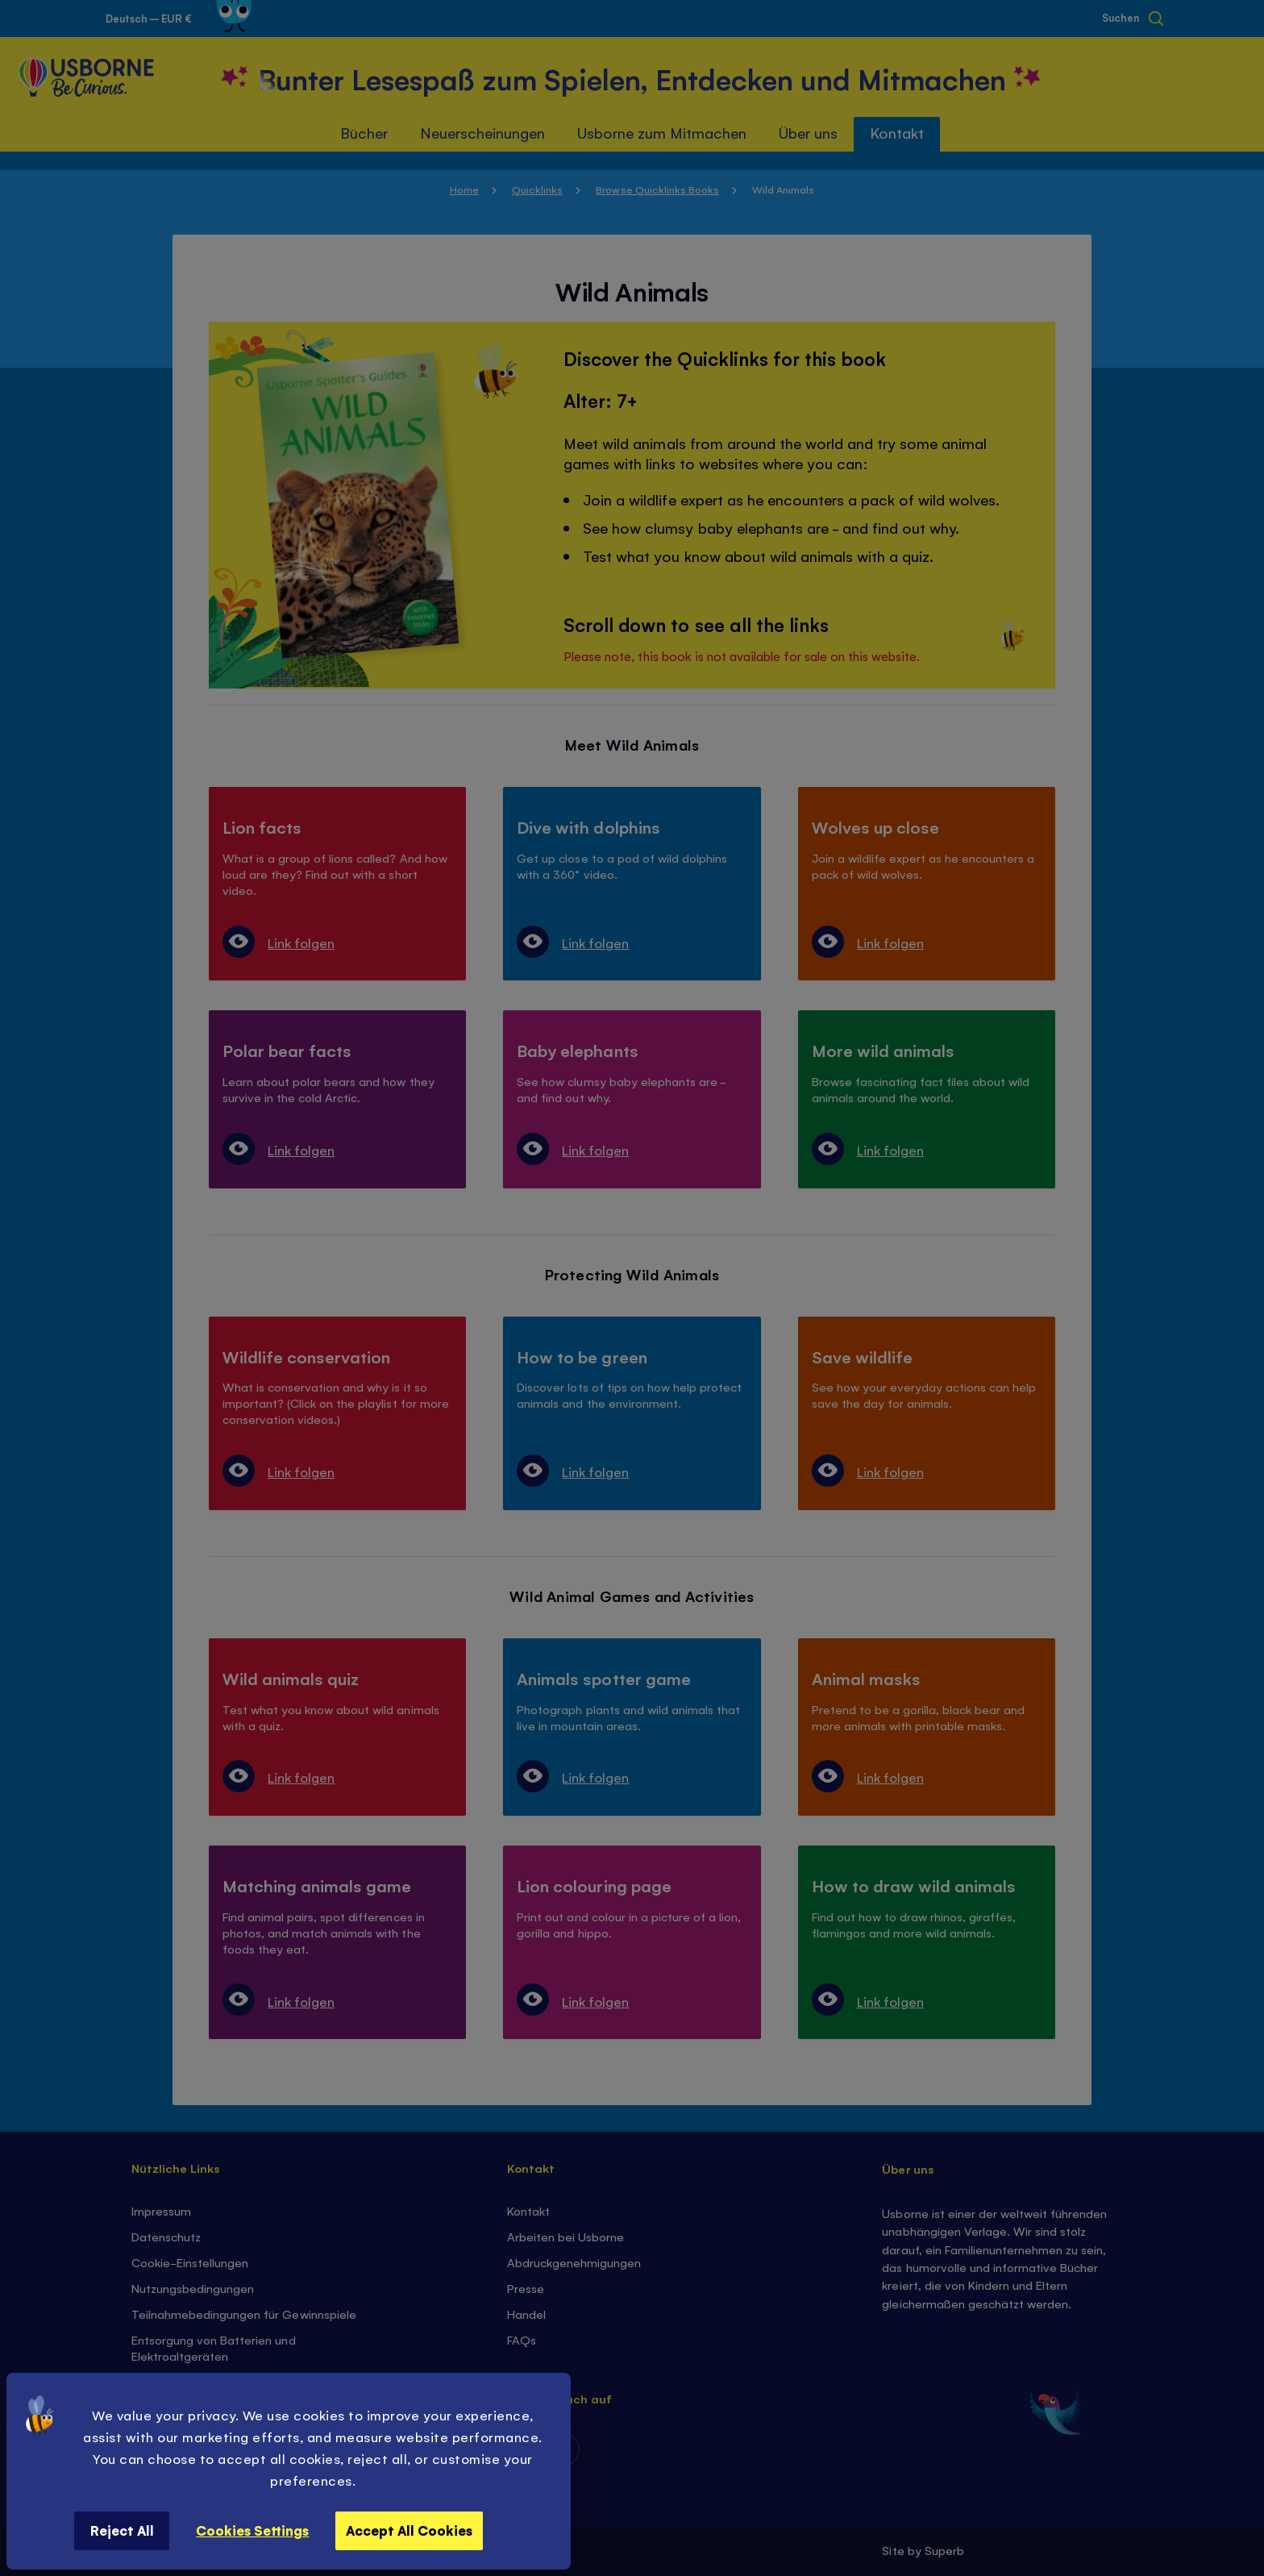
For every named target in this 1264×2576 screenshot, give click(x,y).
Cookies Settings (252, 2530)
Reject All (122, 2530)
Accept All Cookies (409, 2530)
